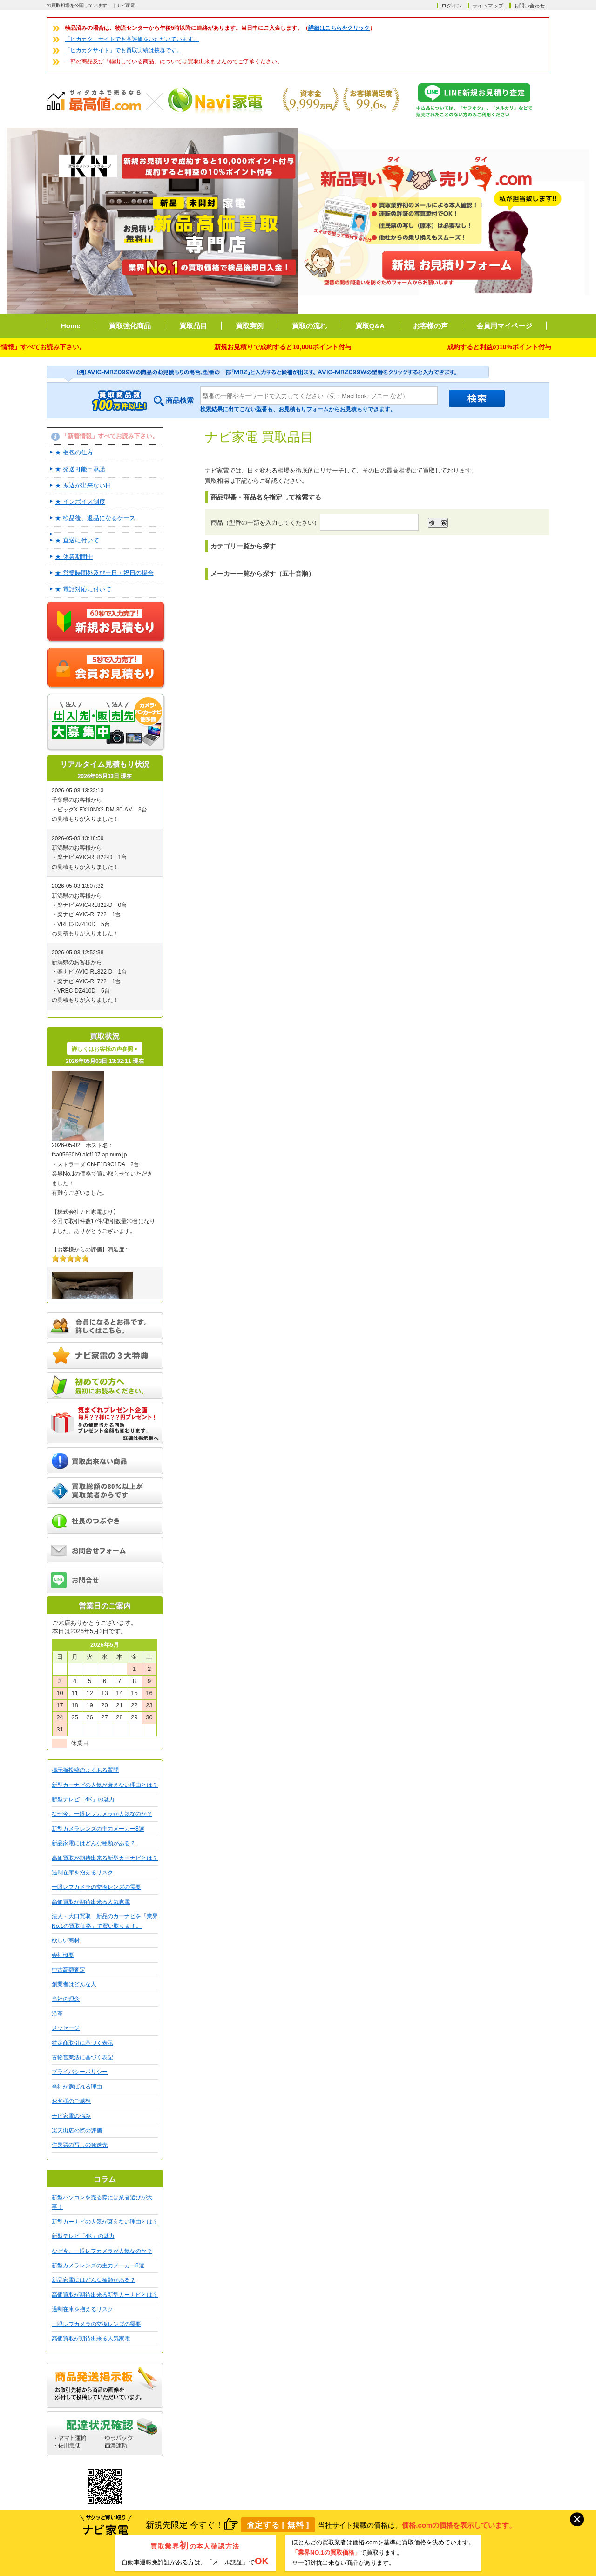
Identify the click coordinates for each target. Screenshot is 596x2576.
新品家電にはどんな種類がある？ (93, 1843)
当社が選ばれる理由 (77, 2086)
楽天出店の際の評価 (77, 2130)
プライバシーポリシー (80, 2072)
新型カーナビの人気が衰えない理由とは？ (105, 1785)
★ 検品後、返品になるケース (95, 517)
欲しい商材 (66, 1940)
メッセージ (66, 2028)
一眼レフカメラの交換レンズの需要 (96, 1887)
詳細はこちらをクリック (339, 28)
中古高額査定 (68, 1970)
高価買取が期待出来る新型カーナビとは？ (105, 1858)
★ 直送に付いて (77, 540)
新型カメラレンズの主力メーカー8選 (98, 1829)
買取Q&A (370, 326)
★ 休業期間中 (74, 556)
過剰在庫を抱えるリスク (82, 1872)
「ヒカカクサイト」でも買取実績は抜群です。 (123, 50)
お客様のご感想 (71, 2101)
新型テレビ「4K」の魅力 (83, 1799)
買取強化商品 (130, 326)
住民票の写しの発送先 (80, 2145)
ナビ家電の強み (71, 2116)
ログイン (451, 5)
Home (71, 326)
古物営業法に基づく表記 (82, 2057)
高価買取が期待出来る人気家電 (91, 1902)
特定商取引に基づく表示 (82, 2043)
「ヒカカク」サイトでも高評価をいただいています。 (132, 39)
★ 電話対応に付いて (83, 589)
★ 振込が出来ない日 (83, 485)
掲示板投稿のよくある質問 (85, 1770)
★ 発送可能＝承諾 (80, 469)
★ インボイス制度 (80, 501)
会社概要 (63, 1955)
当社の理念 (66, 1999)
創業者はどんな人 (74, 1984)
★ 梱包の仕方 (74, 452)
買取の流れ (309, 326)
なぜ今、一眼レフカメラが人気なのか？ (102, 1814)
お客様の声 (430, 326)
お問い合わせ (529, 5)
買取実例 (250, 326)
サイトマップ (488, 5)
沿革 (57, 2013)
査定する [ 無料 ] (278, 2524)
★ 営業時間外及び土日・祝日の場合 (104, 572)
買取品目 (193, 326)
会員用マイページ (504, 326)
